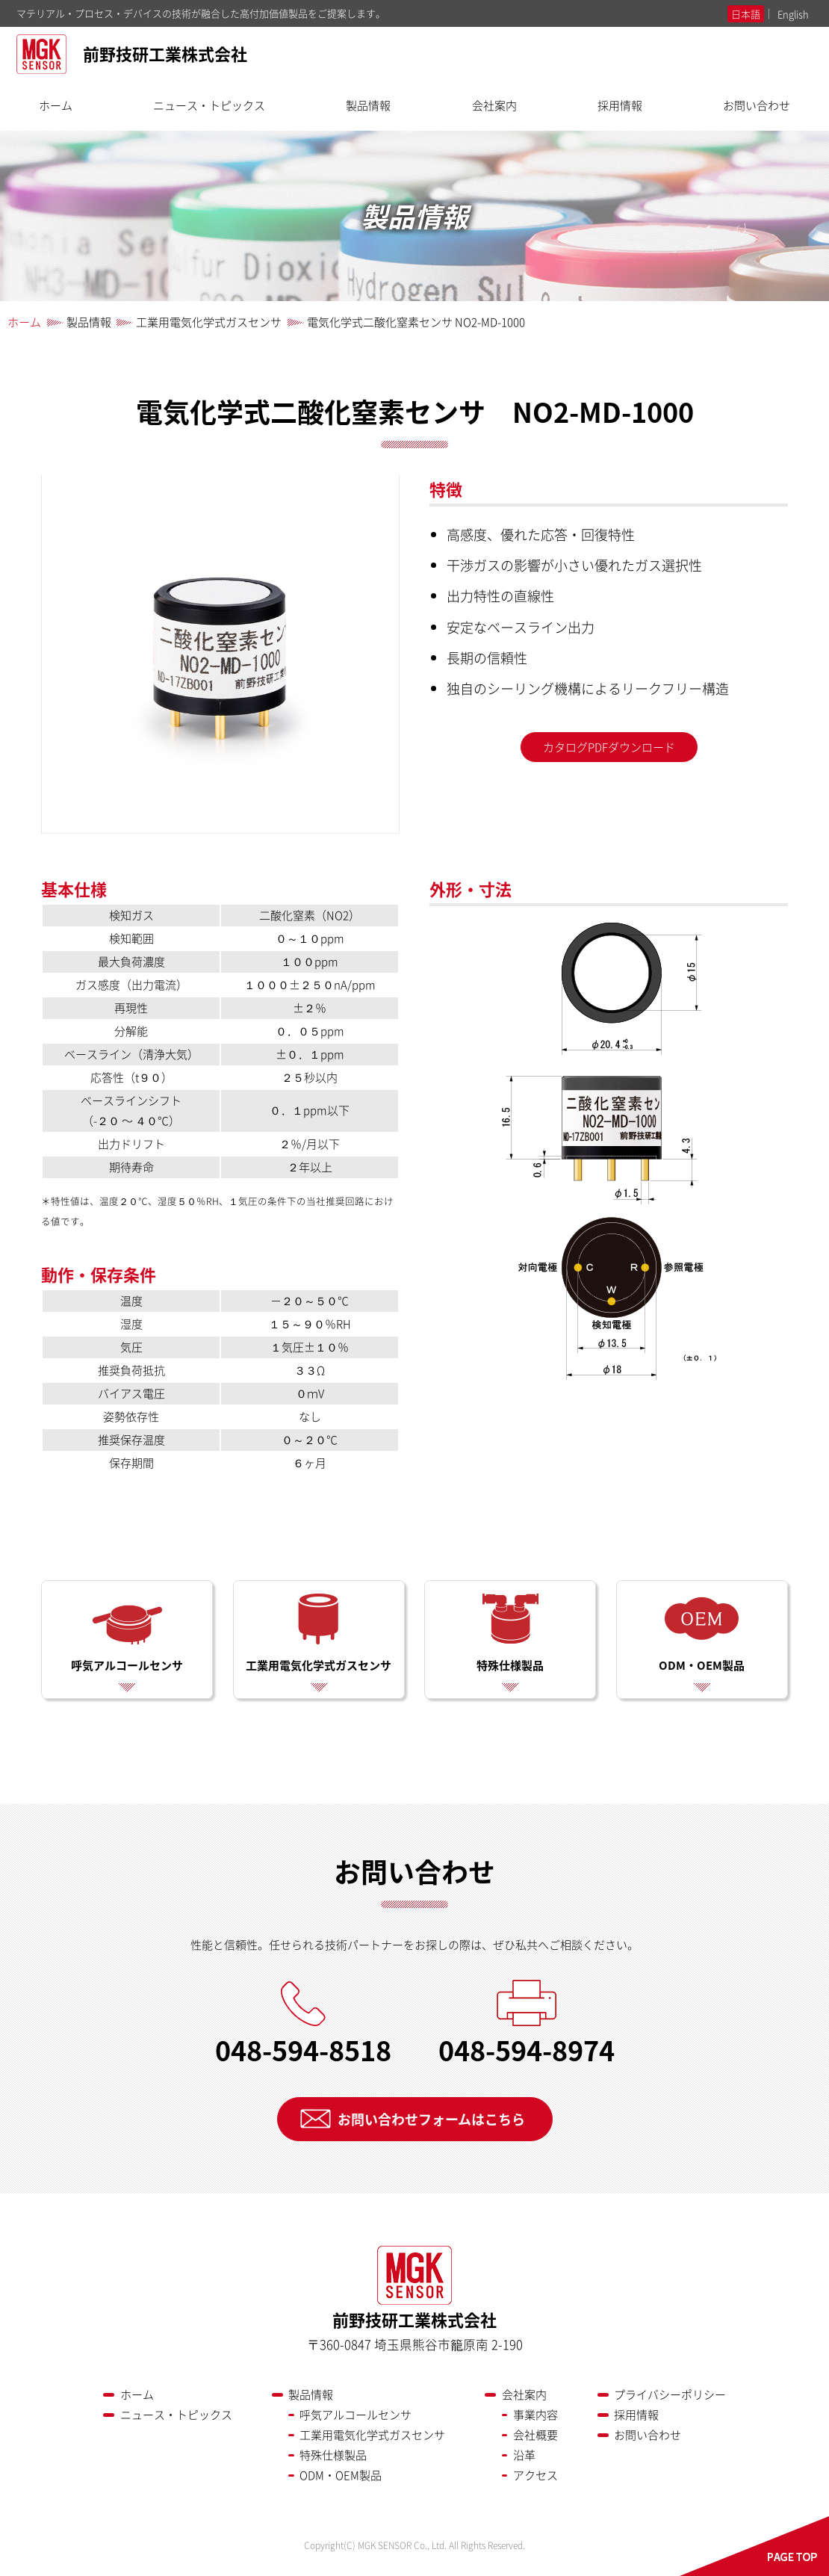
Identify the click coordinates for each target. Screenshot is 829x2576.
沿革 (524, 2455)
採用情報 (619, 105)
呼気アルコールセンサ (127, 1633)
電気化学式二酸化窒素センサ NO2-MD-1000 (416, 322)
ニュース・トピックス (209, 105)
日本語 (745, 14)
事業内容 (535, 2414)
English (793, 14)
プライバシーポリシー (670, 2394)
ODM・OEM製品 (702, 1633)
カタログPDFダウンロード (609, 747)
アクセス (535, 2475)
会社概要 (535, 2435)
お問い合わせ (756, 105)
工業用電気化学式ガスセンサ (209, 322)
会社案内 (494, 105)
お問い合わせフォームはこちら (431, 2119)
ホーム (55, 105)
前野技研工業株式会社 (131, 56)
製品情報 (368, 105)
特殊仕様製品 (510, 1633)
